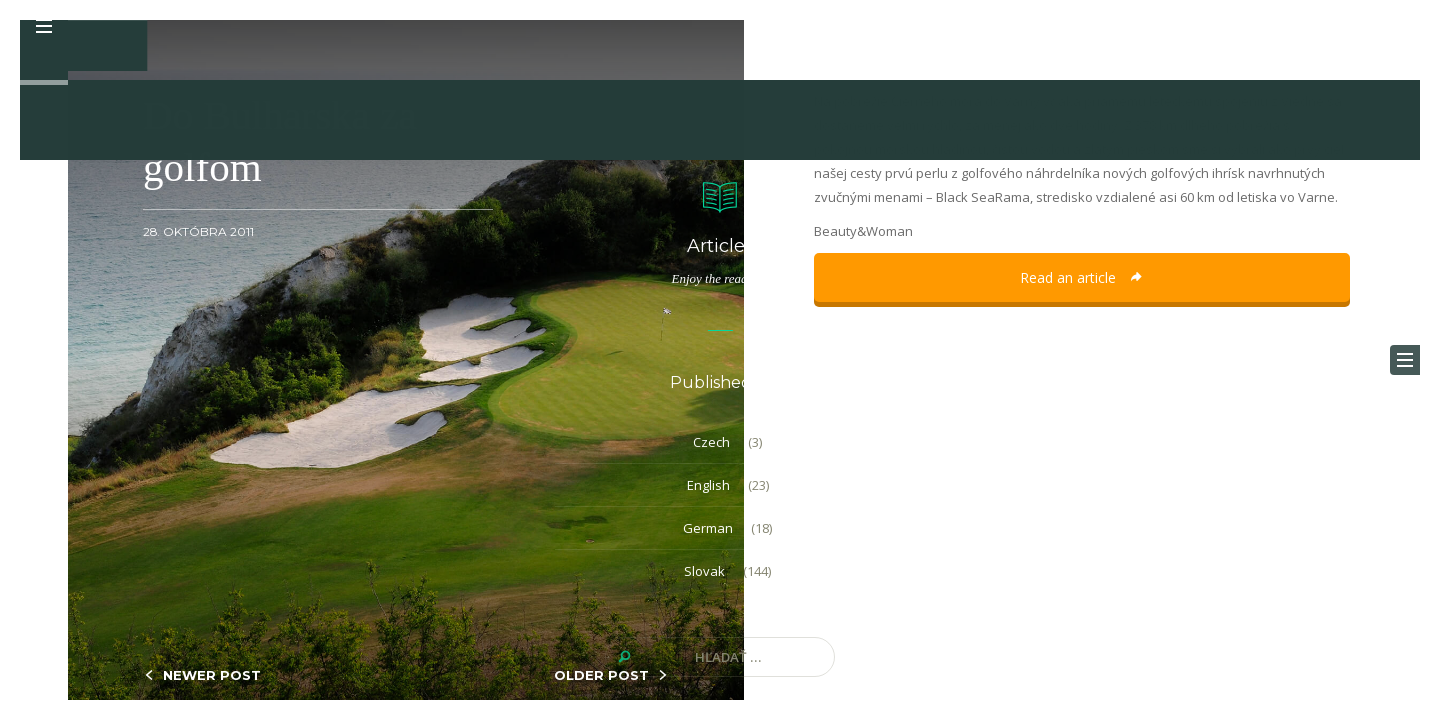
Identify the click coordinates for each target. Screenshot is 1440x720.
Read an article (1082, 277)
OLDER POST (601, 675)
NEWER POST (212, 675)
